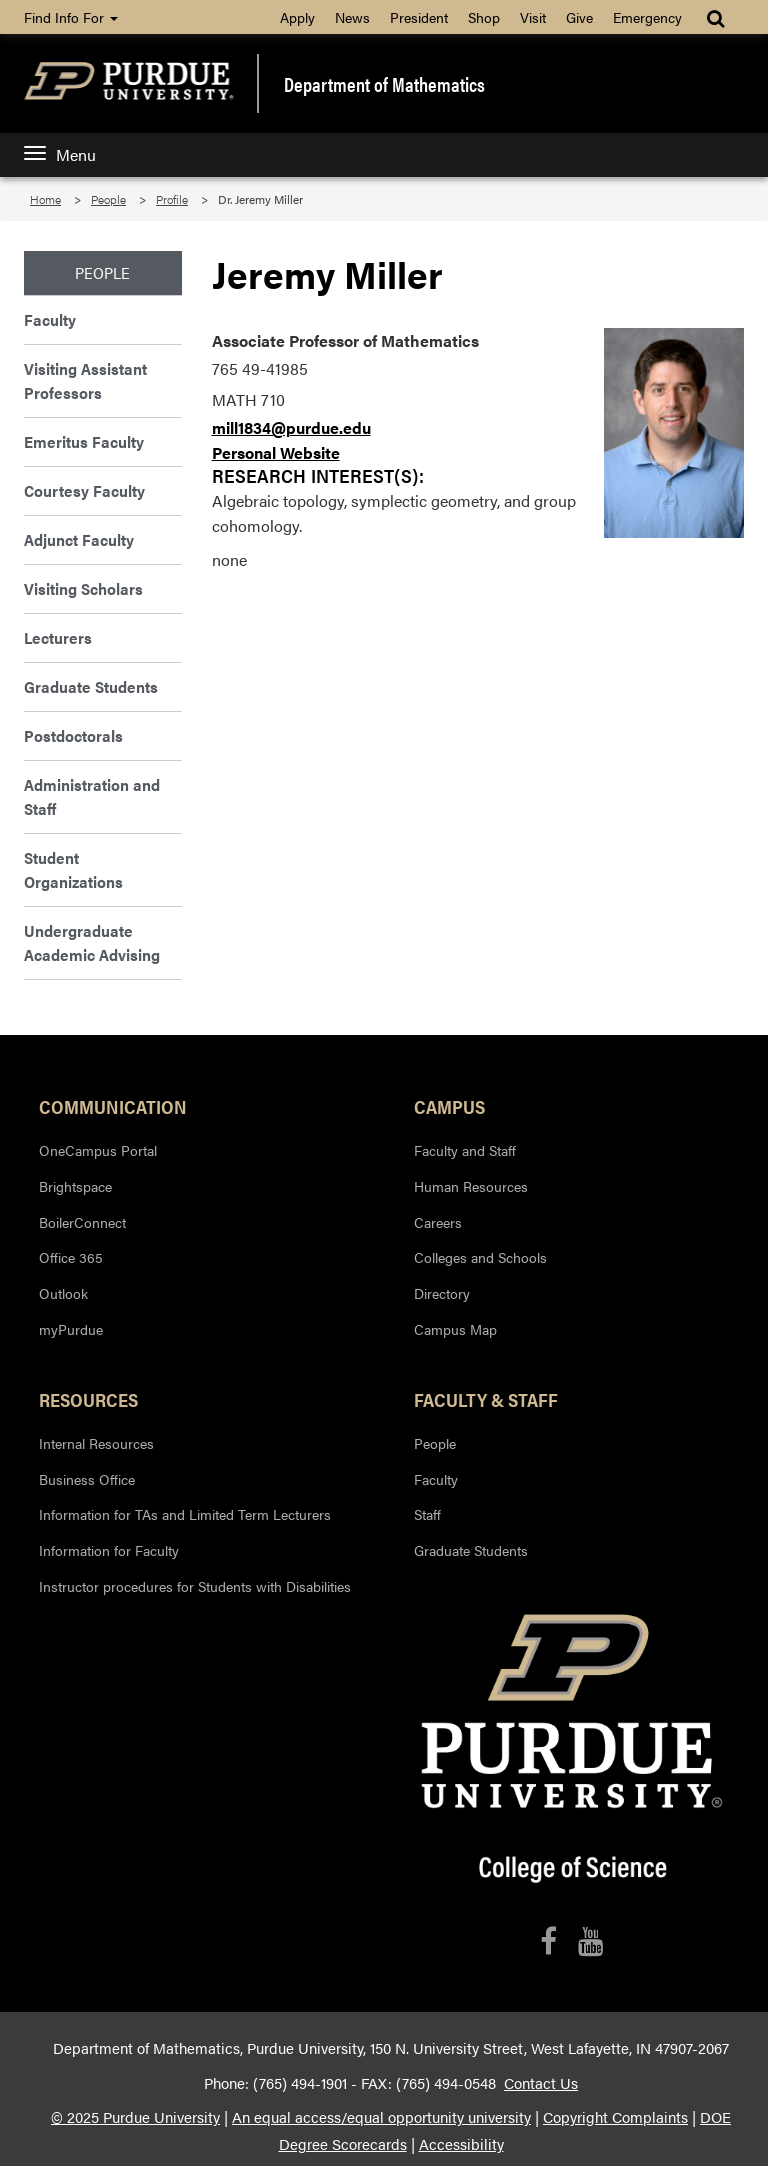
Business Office (87, 1479)
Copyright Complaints (615, 2117)
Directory (442, 1293)
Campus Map (455, 1329)
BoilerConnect (82, 1222)
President (419, 17)
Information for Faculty (109, 1550)
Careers (438, 1222)
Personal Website (276, 452)
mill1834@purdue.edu (291, 427)
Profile (172, 199)
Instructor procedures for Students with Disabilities (195, 1586)
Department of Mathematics (384, 84)
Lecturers (58, 637)
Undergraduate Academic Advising (92, 942)
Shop (484, 17)
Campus (449, 1106)
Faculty (50, 319)
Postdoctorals (73, 735)
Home (45, 199)
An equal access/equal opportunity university (381, 2117)
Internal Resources (96, 1443)
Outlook (63, 1293)
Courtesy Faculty (84, 490)
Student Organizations (73, 869)
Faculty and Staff (465, 1150)
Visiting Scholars (83, 588)
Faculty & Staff (486, 1399)
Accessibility (461, 2144)
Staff (427, 1514)
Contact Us (541, 2083)
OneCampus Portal (98, 1150)
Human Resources (471, 1186)
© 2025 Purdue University (135, 2117)
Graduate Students (91, 686)
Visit (533, 17)
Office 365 (71, 1257)
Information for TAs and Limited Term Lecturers (185, 1514)
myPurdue (71, 1329)
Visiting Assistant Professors (85, 380)
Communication (113, 1106)
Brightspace (75, 1186)
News (352, 17)
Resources (88, 1399)
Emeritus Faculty (84, 441)
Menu (60, 154)
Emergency (647, 17)
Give (579, 17)
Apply (297, 17)
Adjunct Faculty (79, 539)
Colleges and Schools (480, 1257)
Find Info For (71, 17)
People (108, 199)
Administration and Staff (92, 796)
